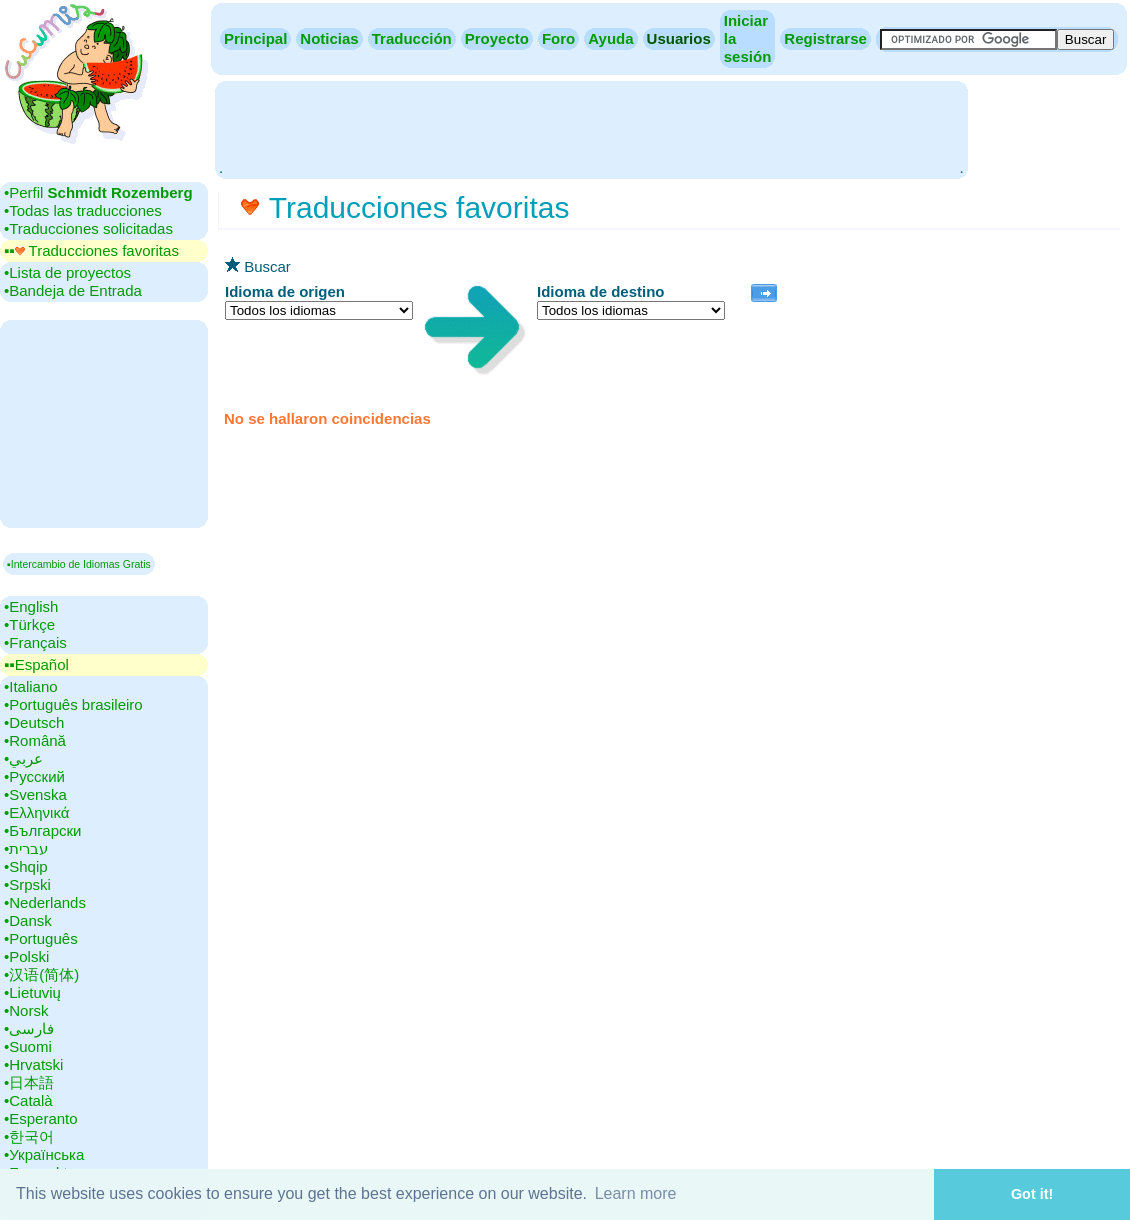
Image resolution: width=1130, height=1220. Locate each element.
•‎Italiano (31, 686)
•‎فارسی (29, 1028)
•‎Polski (26, 956)
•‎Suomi (28, 1046)
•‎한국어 (29, 1136)
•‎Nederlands (45, 902)
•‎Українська (44, 1154)
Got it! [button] (1032, 1194)
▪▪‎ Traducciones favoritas (91, 250)
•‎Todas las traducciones (83, 210)
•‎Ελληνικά (36, 812)
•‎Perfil (98, 192)
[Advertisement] (591, 128)
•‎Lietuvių (32, 992)
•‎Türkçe (29, 624)
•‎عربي (23, 758)
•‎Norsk (26, 1010)
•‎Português (41, 938)
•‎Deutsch (34, 722)
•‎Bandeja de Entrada (73, 290)
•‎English (31, 606)
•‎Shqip (26, 866)
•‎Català (28, 1100)
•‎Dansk (28, 920)
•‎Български (43, 830)
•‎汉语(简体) (41, 974)
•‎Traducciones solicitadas (88, 228)
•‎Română (35, 740)
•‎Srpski (27, 884)
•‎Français (35, 642)
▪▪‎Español (36, 664)
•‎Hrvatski (33, 1064)
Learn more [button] (636, 1193)
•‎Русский (34, 776)
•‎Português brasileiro (73, 704)
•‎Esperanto (41, 1118)
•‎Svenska (35, 794)
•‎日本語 (29, 1082)
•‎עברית (26, 848)
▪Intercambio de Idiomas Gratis (79, 564)
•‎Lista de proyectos (67, 272)
